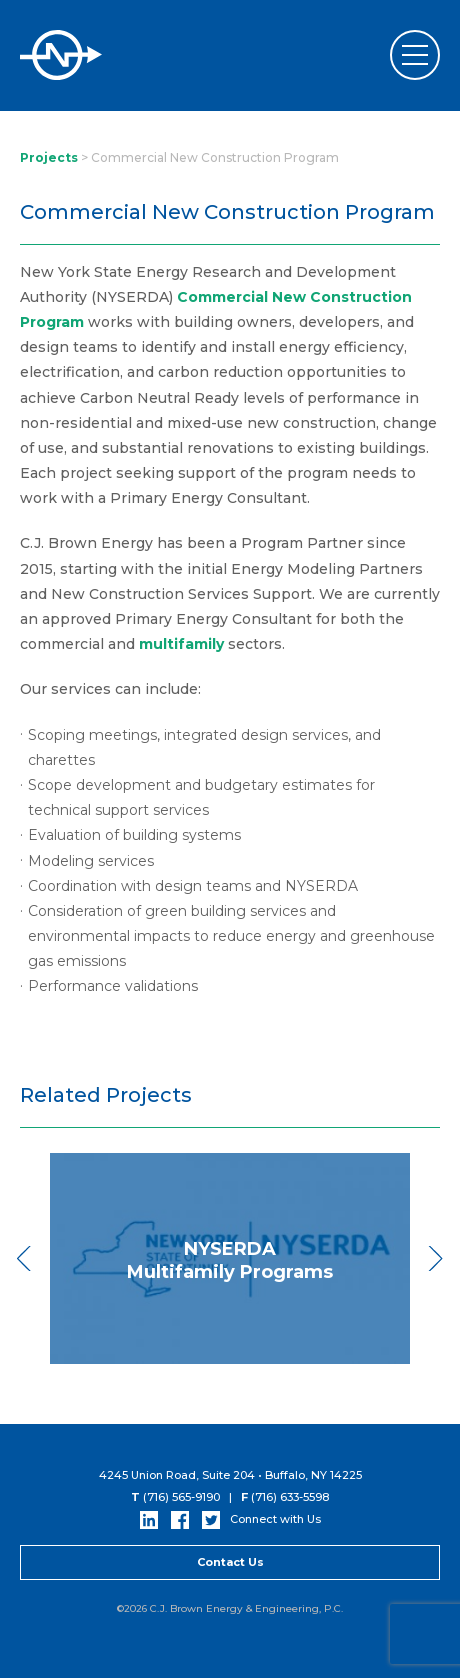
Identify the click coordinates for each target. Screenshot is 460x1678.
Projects (49, 157)
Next (435, 1258)
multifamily (181, 644)
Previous (25, 1258)
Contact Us (230, 1562)
